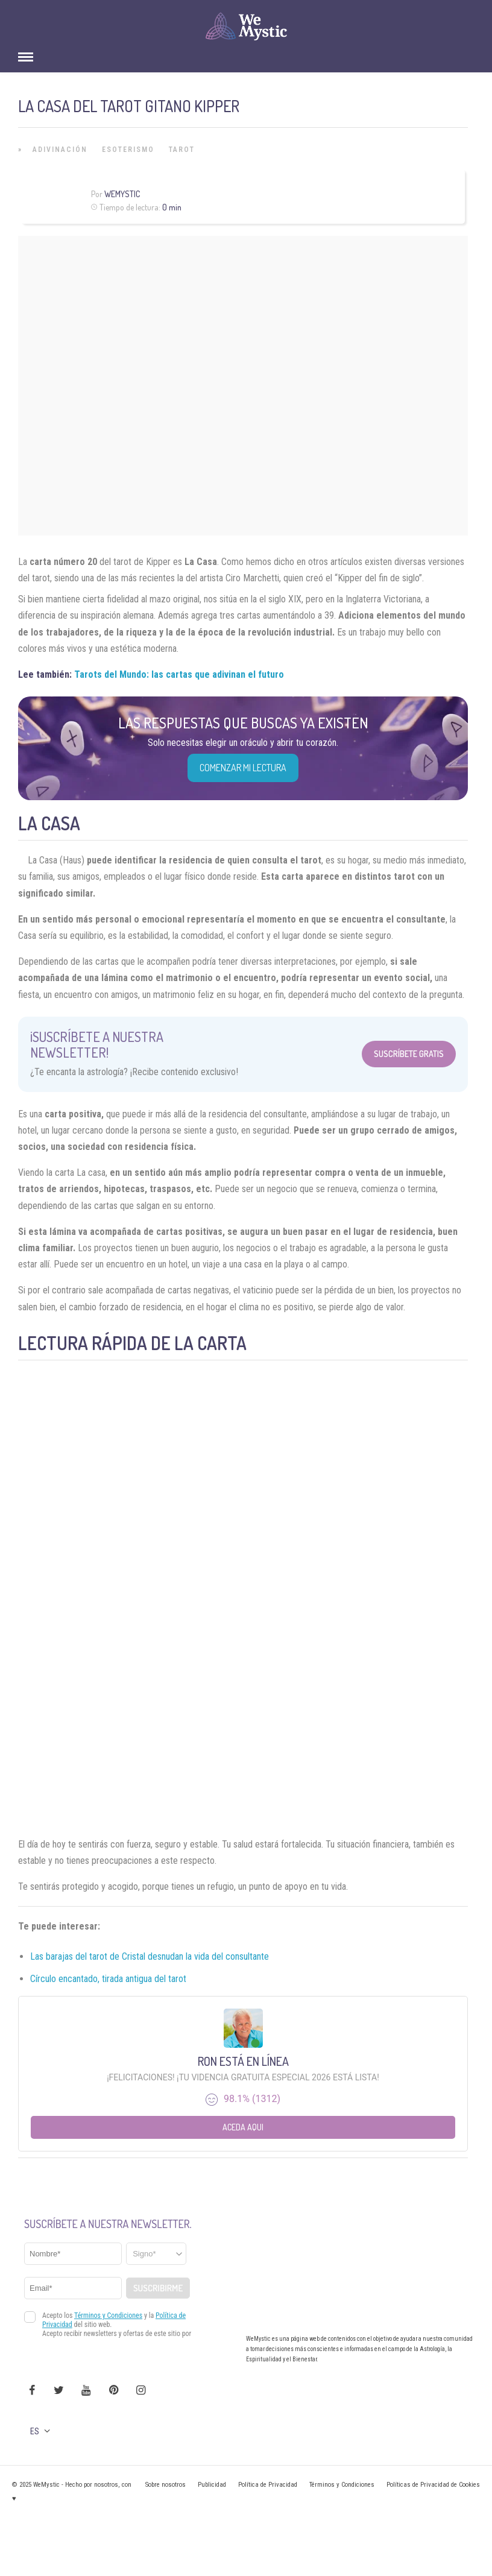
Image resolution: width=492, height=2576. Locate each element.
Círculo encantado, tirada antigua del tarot (108, 1978)
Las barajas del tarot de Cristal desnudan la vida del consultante (149, 1956)
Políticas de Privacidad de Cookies (433, 2485)
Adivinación (60, 149)
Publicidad (212, 2485)
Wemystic (122, 194)
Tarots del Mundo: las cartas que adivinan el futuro (179, 674)
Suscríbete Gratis (409, 1054)
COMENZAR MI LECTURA (243, 768)
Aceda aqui (242, 2127)
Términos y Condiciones (341, 2485)
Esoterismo (128, 149)
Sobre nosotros (165, 2485)
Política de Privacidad (267, 2485)
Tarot (182, 149)
